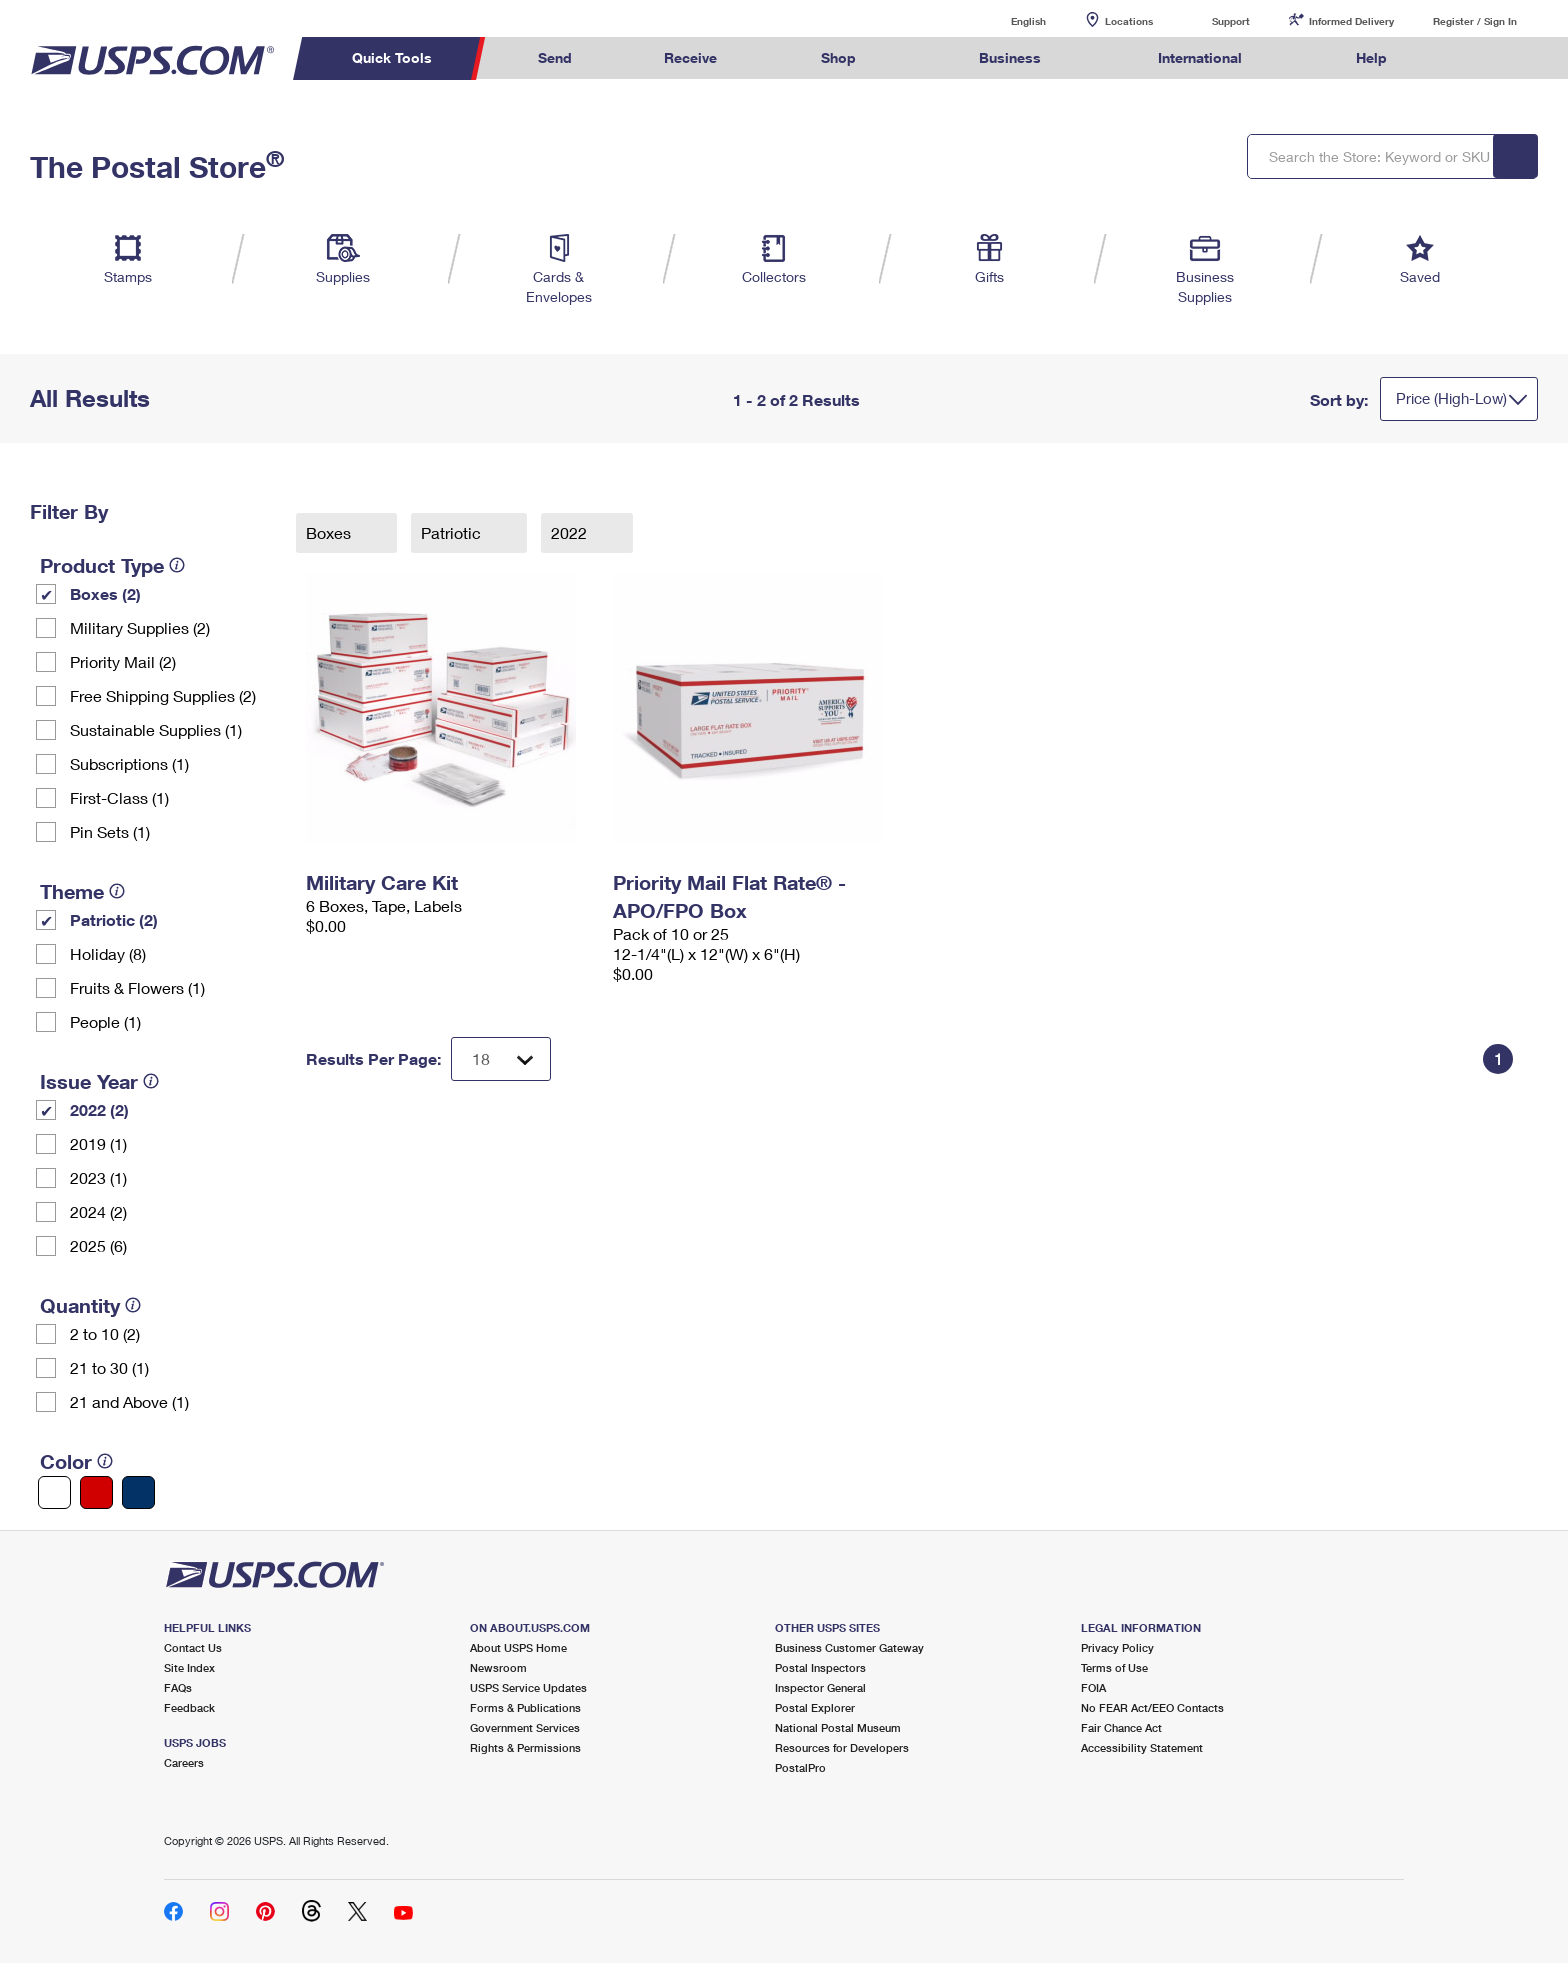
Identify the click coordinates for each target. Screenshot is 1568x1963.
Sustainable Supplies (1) (156, 729)
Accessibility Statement (1142, 1747)
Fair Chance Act (1121, 1727)
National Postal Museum (838, 1727)
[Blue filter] (138, 1492)
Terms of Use (1114, 1667)
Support (1231, 21)
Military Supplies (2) (140, 627)
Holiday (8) (108, 953)
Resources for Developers (842, 1747)
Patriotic (453, 532)
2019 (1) (98, 1143)
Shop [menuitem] (838, 57)
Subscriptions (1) (129, 763)
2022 (571, 532)
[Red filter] (96, 1492)
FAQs (178, 1687)
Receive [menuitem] (690, 57)
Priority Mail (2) (123, 661)
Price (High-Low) (1451, 398)
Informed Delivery (1351, 21)
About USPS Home (518, 1647)
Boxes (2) (105, 593)
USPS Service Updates (528, 1687)
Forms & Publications (525, 1707)
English (1008, 20)
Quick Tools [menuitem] (392, 57)
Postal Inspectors (820, 1667)
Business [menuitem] (1010, 57)
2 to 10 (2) (105, 1333)
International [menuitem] (1200, 57)
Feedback (189, 1707)
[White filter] (54, 1492)
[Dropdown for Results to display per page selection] (501, 1059)
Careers (184, 1762)
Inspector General (820, 1687)
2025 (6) (98, 1245)
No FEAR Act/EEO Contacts (1152, 1707)
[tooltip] (177, 565)
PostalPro (800, 1767)
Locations (1129, 21)
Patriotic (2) (114, 919)
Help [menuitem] (1371, 57)
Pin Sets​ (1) (110, 831)
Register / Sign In (1475, 21)
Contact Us (193, 1647)
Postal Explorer (815, 1707)
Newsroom (498, 1667)
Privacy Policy (1117, 1647)
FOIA (1093, 1687)
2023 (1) (98, 1177)
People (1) (105, 1021)
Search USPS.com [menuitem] (1472, 58)
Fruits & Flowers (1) (137, 987)
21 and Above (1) (129, 1401)
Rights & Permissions (525, 1747)
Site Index (189, 1667)
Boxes (330, 532)
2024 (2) (98, 1211)
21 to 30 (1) (109, 1367)
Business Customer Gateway (849, 1647)
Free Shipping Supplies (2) (163, 695)
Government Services (525, 1727)
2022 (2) (99, 1109)
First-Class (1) (119, 797)
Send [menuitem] (555, 57)
